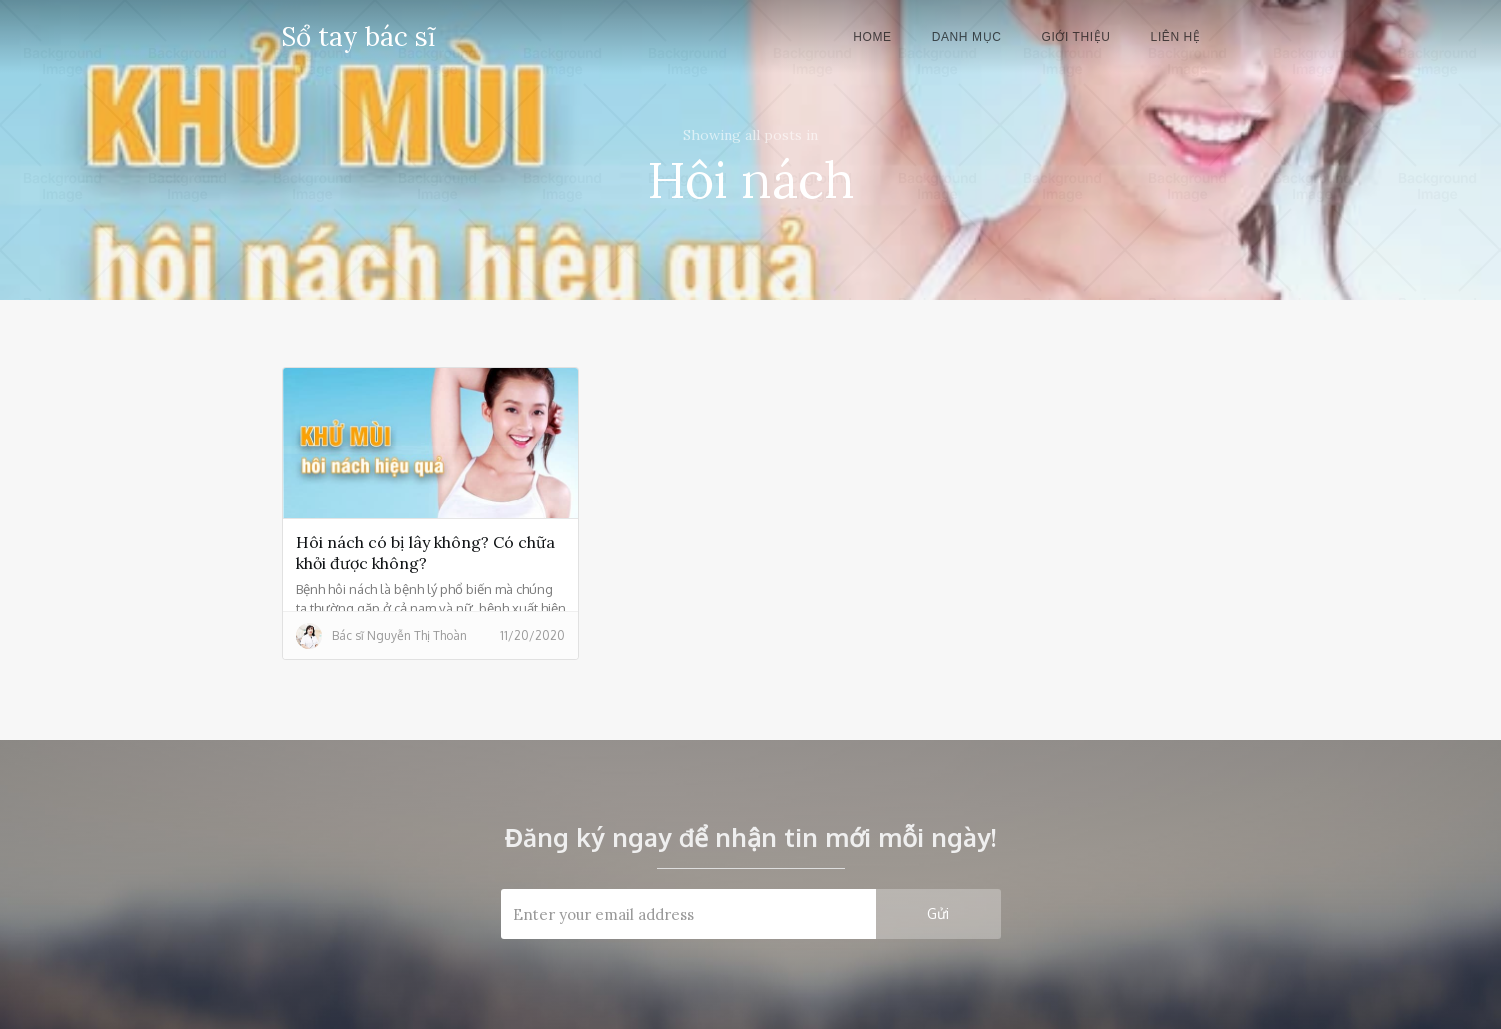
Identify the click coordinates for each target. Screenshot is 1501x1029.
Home (872, 37)
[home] (358, 33)
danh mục (967, 37)
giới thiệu (1075, 37)
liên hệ (1176, 37)
